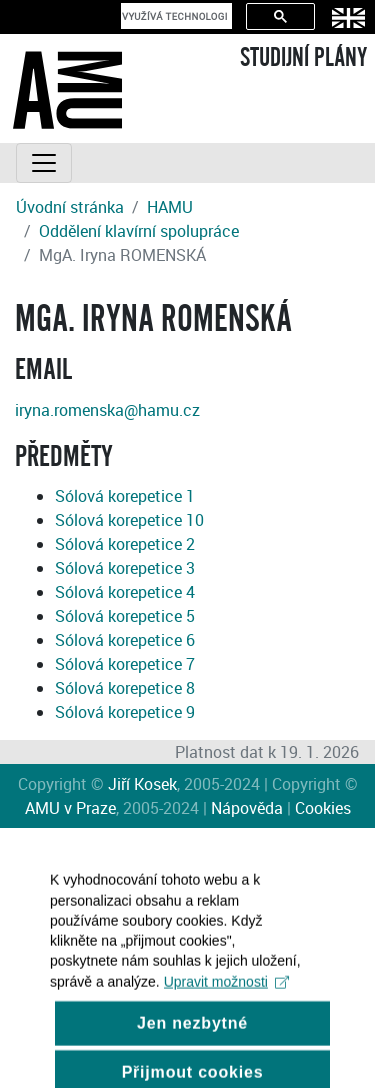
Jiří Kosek (142, 784)
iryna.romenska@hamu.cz (107, 410)
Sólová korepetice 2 (125, 544)
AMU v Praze (70, 808)
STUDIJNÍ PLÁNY (303, 58)
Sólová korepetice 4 (125, 592)
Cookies (323, 808)
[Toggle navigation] (44, 163)
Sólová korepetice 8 (125, 688)
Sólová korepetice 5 (125, 616)
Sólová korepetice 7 (125, 664)
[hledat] (174, 16)
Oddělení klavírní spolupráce (139, 231)
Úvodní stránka (70, 207)
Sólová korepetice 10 (129, 520)
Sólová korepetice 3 (125, 568)
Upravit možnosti (226, 997)
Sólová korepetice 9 (125, 712)
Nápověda (247, 808)
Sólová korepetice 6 (125, 640)
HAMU (170, 207)
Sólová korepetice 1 (125, 496)
